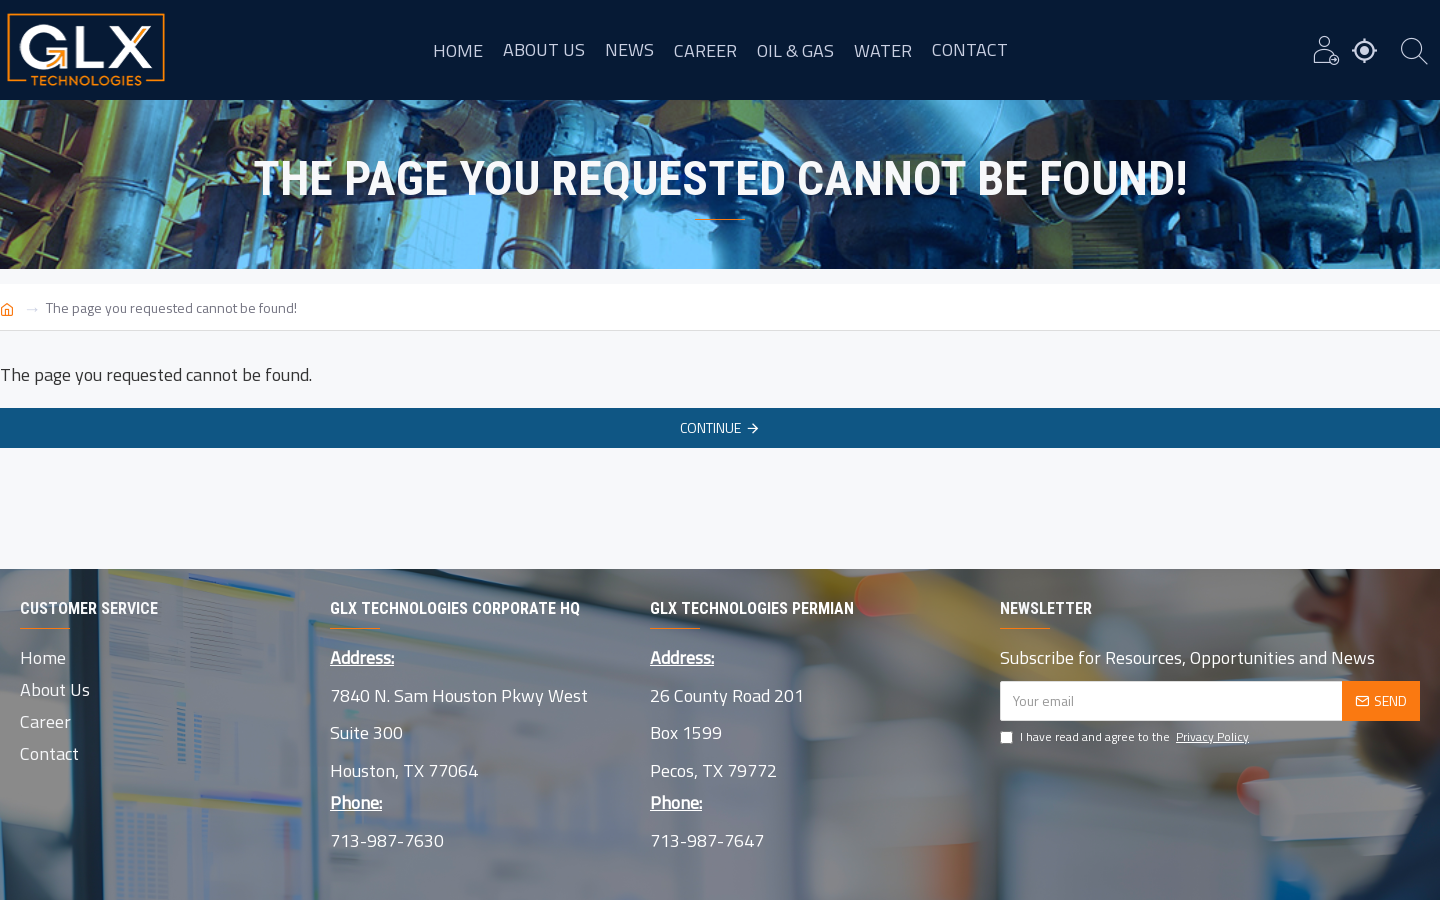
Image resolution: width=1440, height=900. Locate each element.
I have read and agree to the (1126, 737)
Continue (710, 427)
